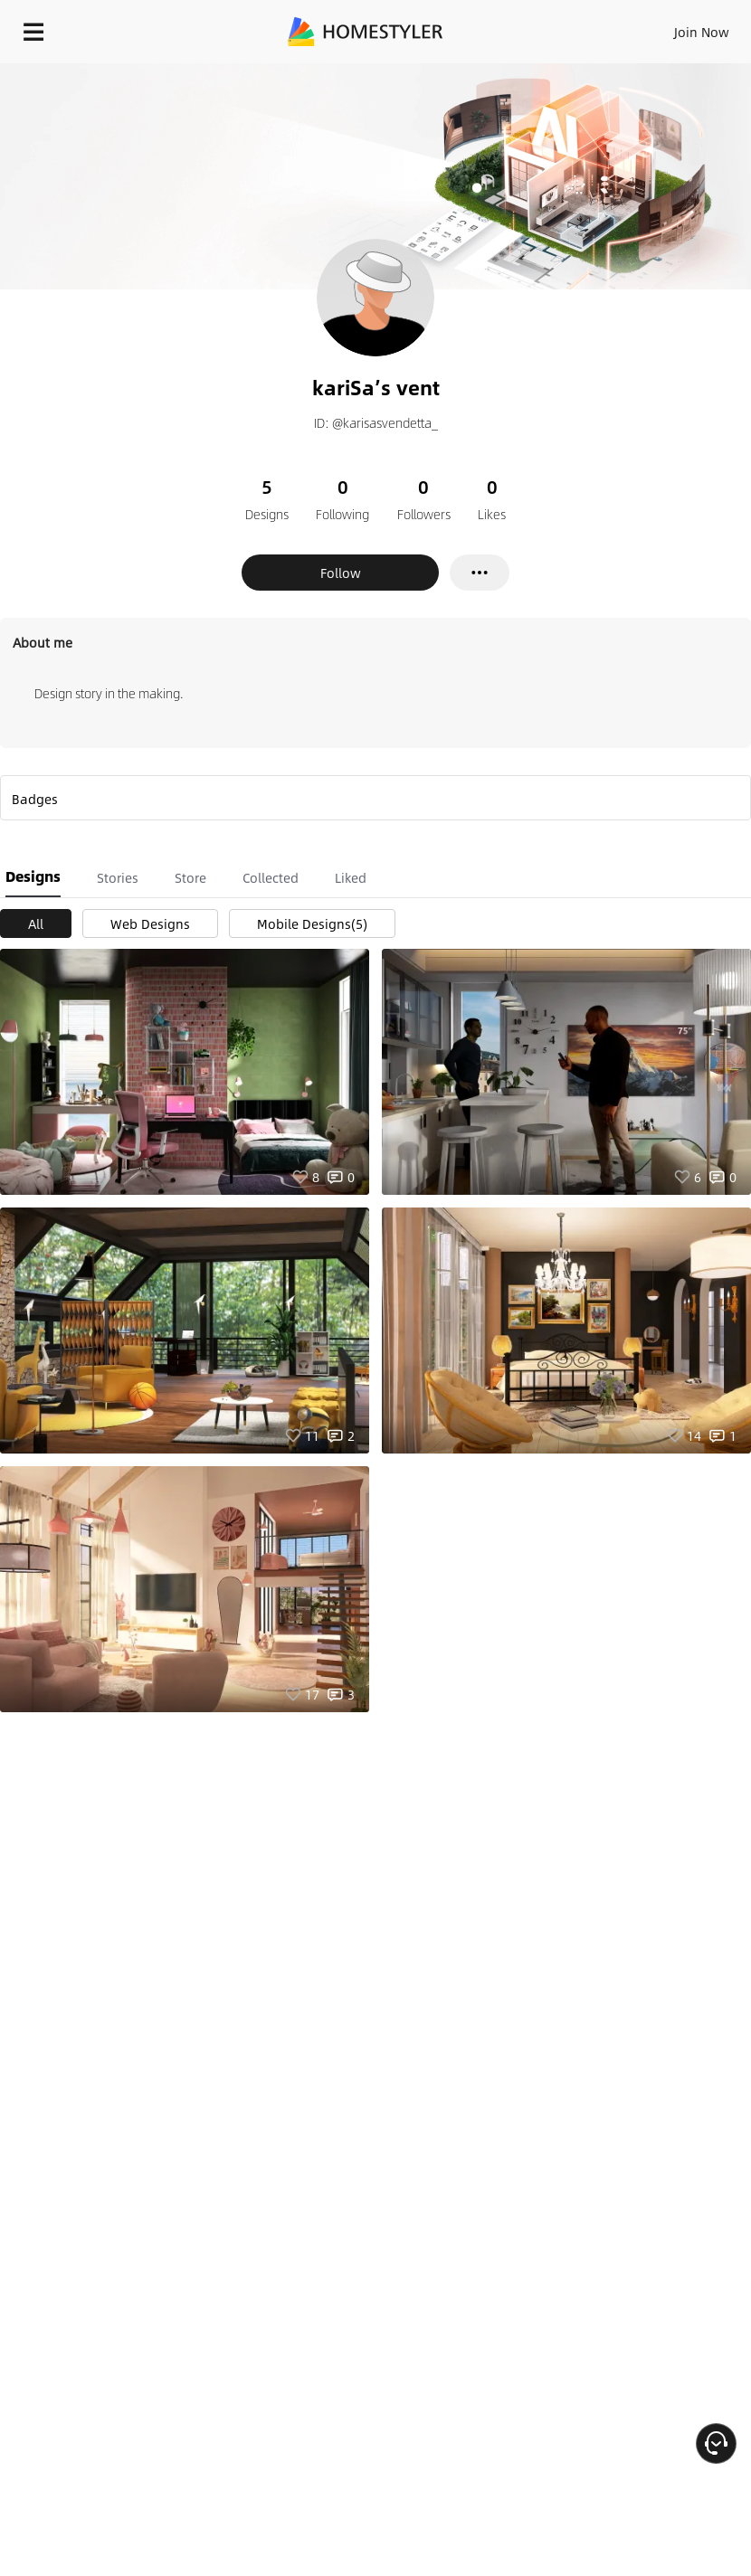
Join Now (701, 32)
